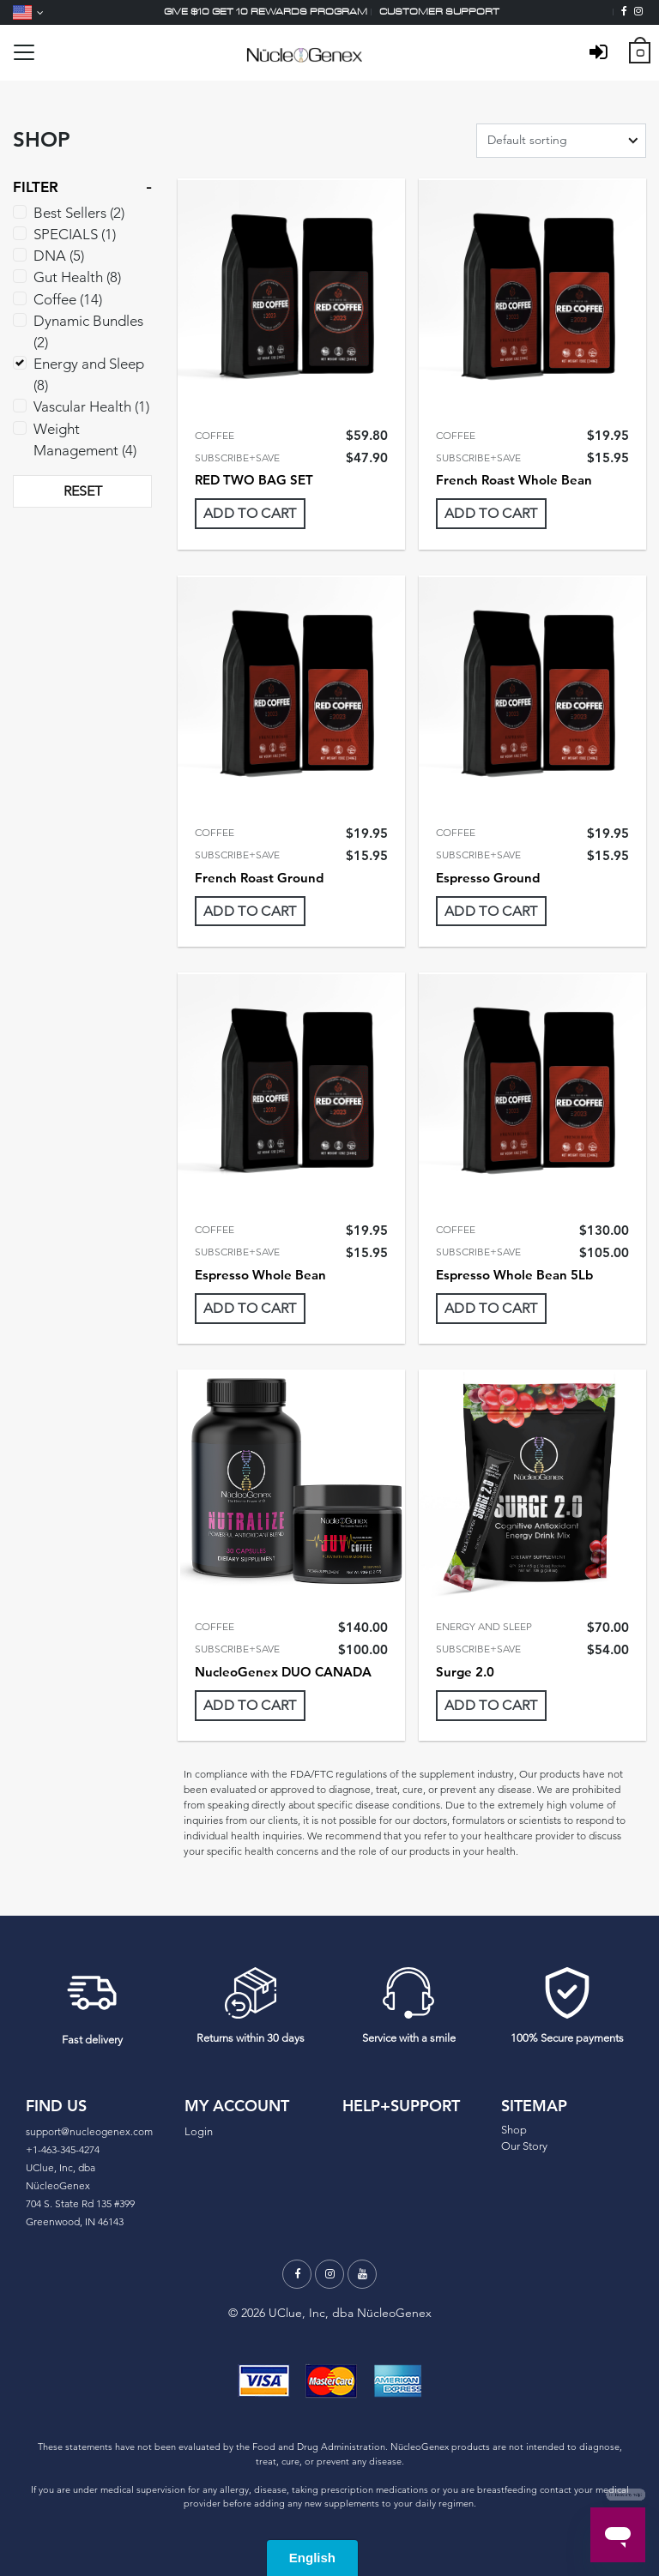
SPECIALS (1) (74, 234)
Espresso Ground (488, 878)
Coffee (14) (67, 299)
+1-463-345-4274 (63, 2149)
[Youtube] (362, 2274)
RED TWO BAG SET (254, 480)
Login (198, 2131)
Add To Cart (250, 513)
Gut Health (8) (77, 277)
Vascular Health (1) (91, 406)
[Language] (28, 12)
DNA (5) (58, 255)
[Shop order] (561, 140)
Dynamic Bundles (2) (88, 331)
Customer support (439, 11)
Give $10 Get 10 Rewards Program (265, 11)
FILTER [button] (35, 187)
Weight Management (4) (84, 439)
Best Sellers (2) (78, 212)
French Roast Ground (259, 878)
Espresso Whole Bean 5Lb (514, 1275)
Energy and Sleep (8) (88, 374)
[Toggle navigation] (24, 52)
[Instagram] (638, 12)
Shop (514, 2129)
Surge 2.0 (465, 1672)
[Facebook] (624, 12)
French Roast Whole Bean (514, 480)
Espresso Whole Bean (260, 1275)
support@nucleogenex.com (89, 2131)
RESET (82, 491)
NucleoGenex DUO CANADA (283, 1672)
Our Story (524, 2146)
